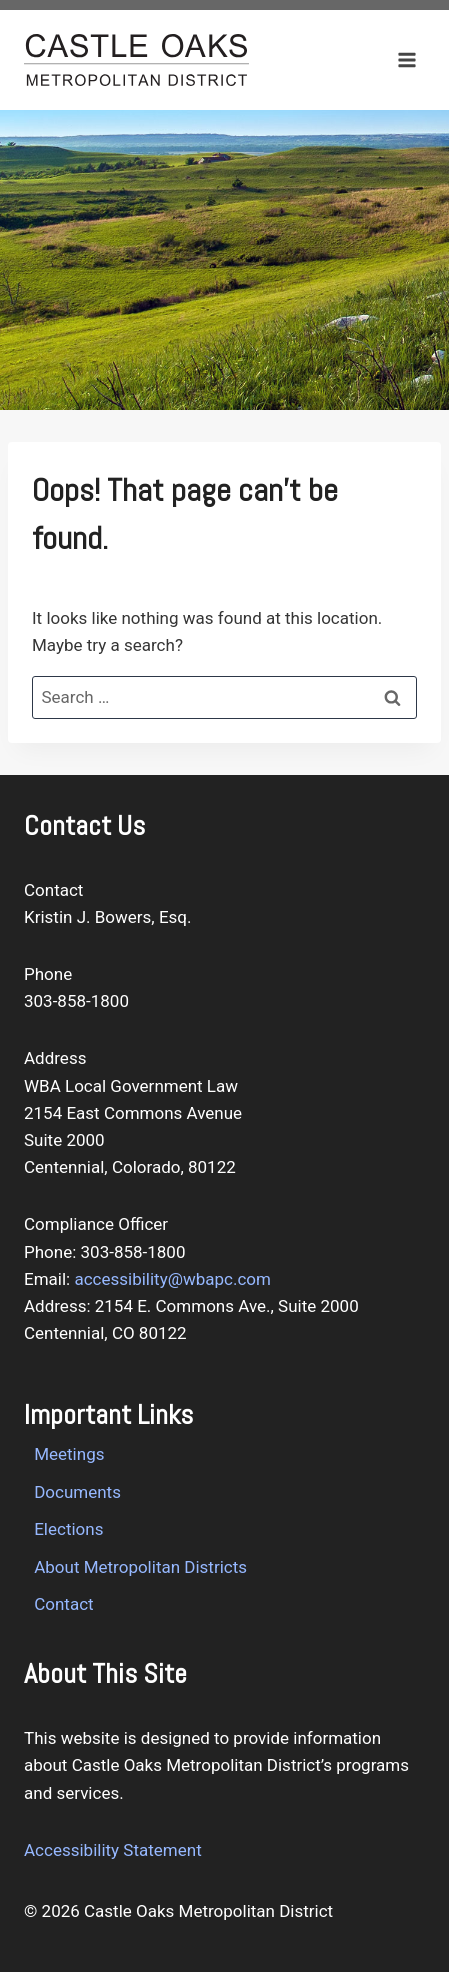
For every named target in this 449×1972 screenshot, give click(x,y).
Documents (77, 1492)
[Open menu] (406, 59)
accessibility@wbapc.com (172, 1279)
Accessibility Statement (113, 1850)
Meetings (69, 1454)
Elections (68, 1529)
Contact (63, 1604)
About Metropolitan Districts (140, 1567)
